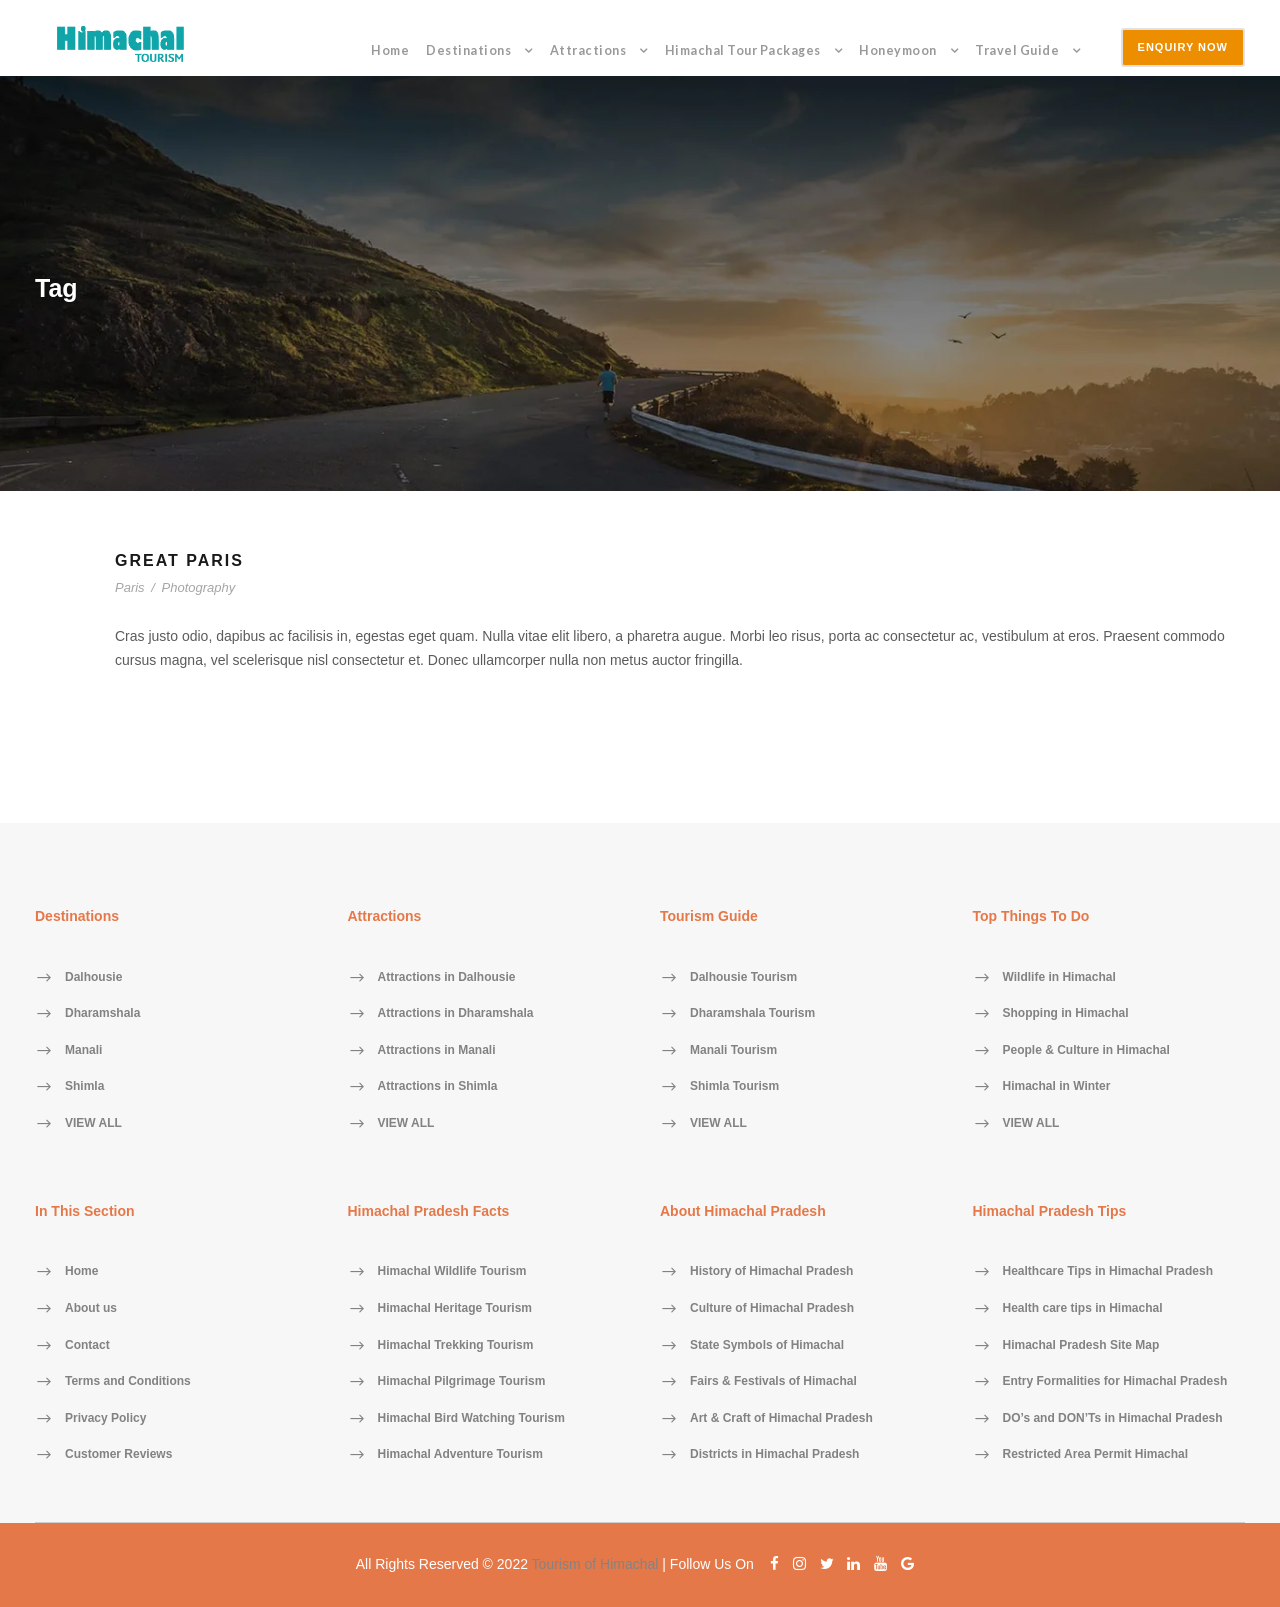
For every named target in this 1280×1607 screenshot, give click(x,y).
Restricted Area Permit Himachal (1096, 1455)
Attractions (588, 50)
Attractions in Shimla (438, 1087)
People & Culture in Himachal (1086, 1050)
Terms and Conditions (128, 1382)
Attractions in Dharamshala (456, 1014)
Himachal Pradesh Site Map (1081, 1345)
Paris (130, 587)
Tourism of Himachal (595, 1564)
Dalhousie (93, 977)
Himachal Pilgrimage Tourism (462, 1382)
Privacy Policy (105, 1418)
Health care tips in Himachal (1083, 1308)
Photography (199, 587)
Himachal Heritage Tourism (455, 1308)
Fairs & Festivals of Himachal (773, 1382)
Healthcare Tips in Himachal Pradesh (1108, 1272)
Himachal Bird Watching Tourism (471, 1418)
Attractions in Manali (437, 1050)
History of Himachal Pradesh (771, 1272)
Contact (87, 1345)
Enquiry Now (1183, 47)
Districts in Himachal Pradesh (774, 1455)
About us (91, 1308)
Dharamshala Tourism (752, 1014)
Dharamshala (102, 1014)
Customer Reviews (118, 1455)
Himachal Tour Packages (743, 50)
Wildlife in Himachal (1059, 977)
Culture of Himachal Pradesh (772, 1308)
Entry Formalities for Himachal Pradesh (1115, 1382)
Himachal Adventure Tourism (460, 1455)
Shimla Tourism (734, 1087)
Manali (83, 1050)
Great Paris (179, 560)
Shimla (84, 1087)
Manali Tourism (733, 1050)
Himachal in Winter (1057, 1087)
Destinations (468, 50)
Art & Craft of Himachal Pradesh (781, 1418)
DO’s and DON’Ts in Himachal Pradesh (1113, 1418)
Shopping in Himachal (1066, 1014)
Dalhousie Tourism (743, 977)
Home (390, 50)
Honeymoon (898, 50)
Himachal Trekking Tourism (456, 1345)
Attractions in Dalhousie (447, 977)
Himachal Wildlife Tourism (452, 1272)
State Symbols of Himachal (767, 1345)
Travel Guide (1017, 50)
